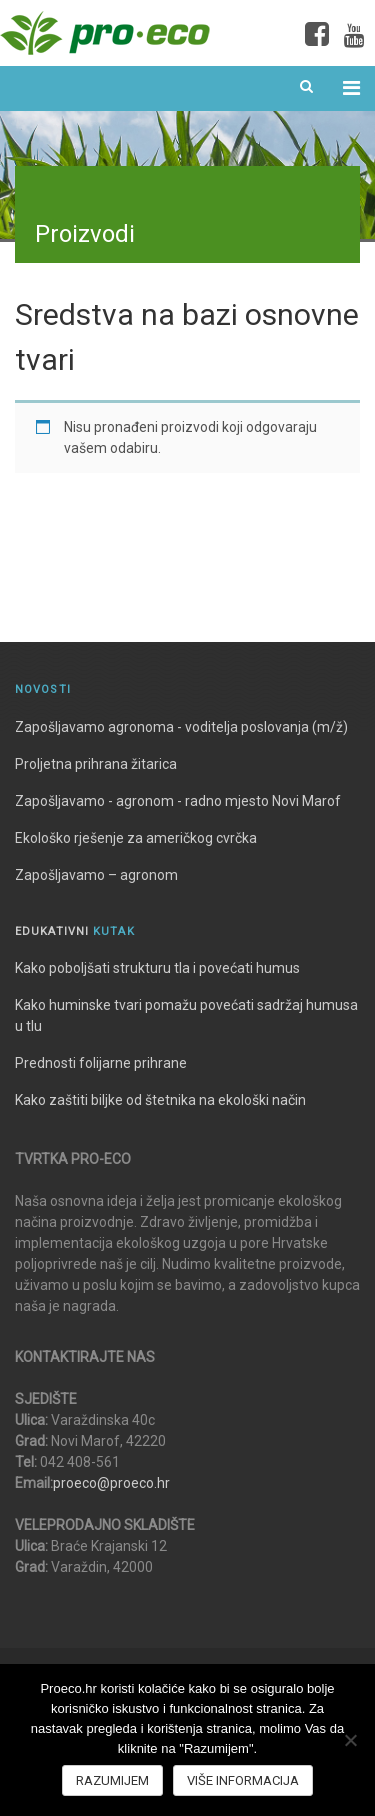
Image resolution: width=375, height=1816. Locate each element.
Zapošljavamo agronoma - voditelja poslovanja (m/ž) (181, 727)
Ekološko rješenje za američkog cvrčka (136, 838)
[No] (350, 1740)
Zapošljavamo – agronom (96, 875)
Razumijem (112, 1780)
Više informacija (243, 1780)
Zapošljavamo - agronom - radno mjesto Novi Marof (178, 801)
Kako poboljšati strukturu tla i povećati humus (157, 968)
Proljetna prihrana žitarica (96, 764)
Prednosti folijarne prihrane (101, 1063)
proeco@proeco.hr (111, 1483)
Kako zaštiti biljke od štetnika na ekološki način (160, 1100)
